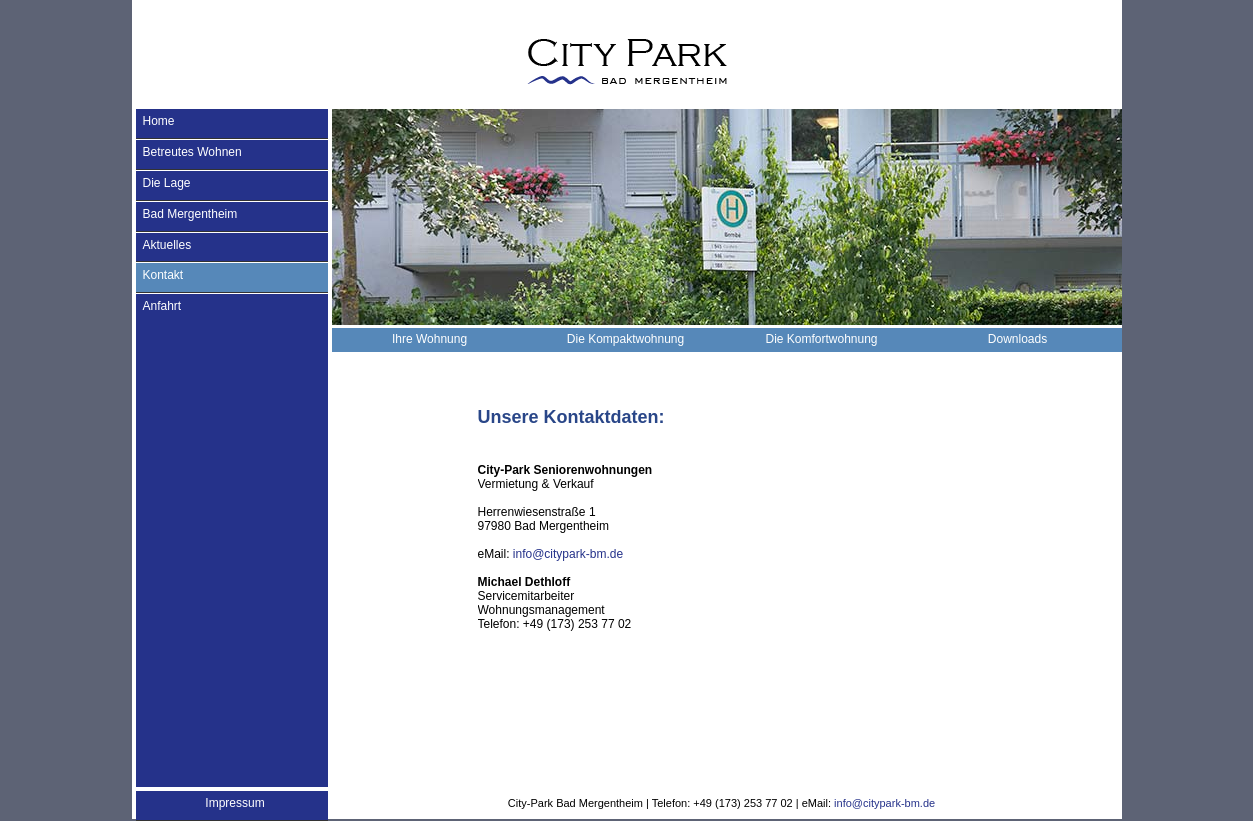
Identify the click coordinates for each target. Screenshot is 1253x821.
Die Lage (167, 183)
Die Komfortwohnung (821, 339)
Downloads (1017, 339)
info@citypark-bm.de (568, 554)
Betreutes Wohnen (192, 152)
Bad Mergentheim (190, 214)
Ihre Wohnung (429, 339)
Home (159, 121)
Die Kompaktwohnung (625, 339)
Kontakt (163, 275)
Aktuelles (167, 245)
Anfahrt (162, 306)
